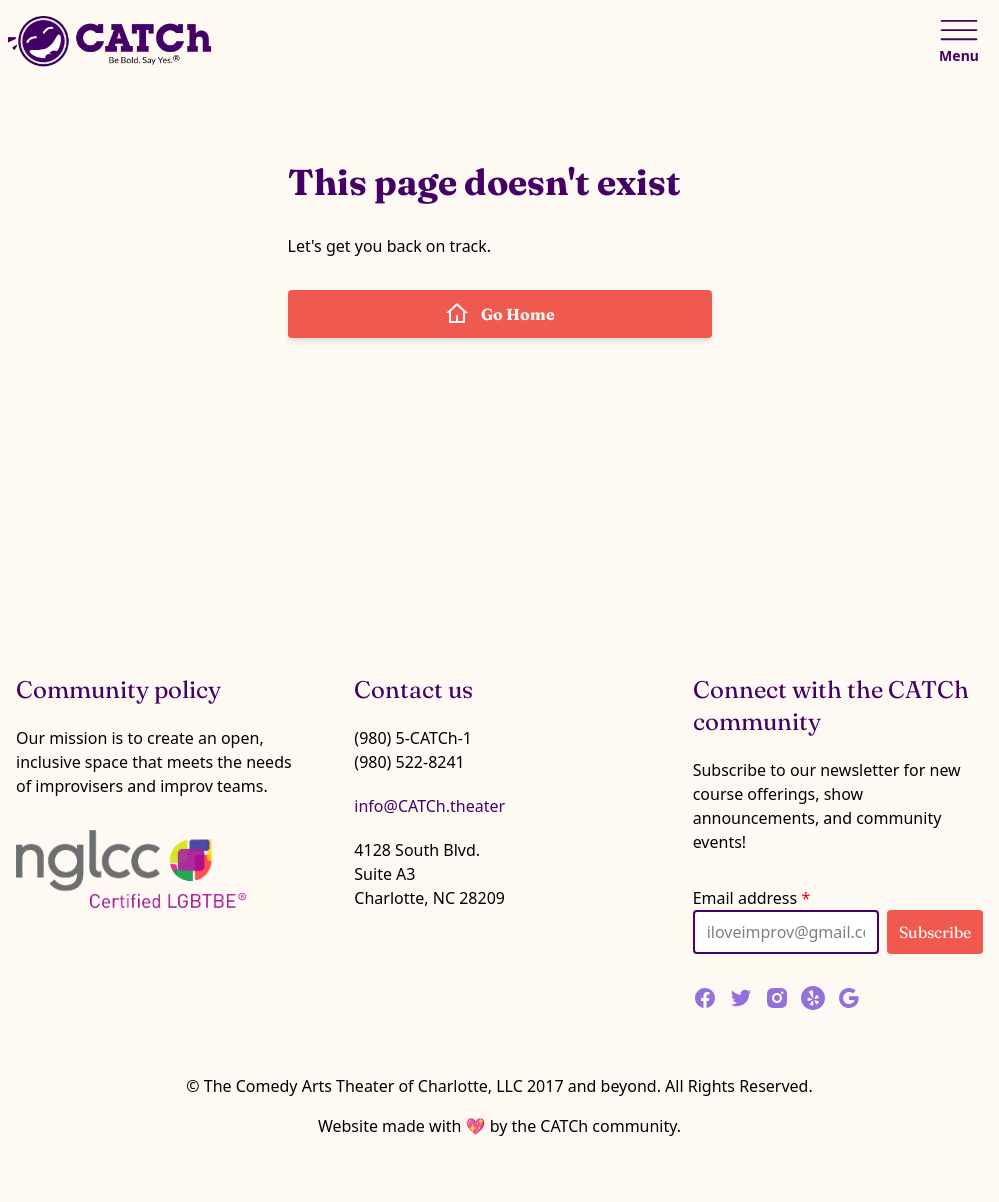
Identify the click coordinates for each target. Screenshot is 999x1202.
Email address (752, 898)
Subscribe (935, 932)
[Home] (112, 41)
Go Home (500, 314)
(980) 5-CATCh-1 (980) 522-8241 (413, 750)
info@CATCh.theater (429, 806)
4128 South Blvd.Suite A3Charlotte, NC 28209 (429, 874)
